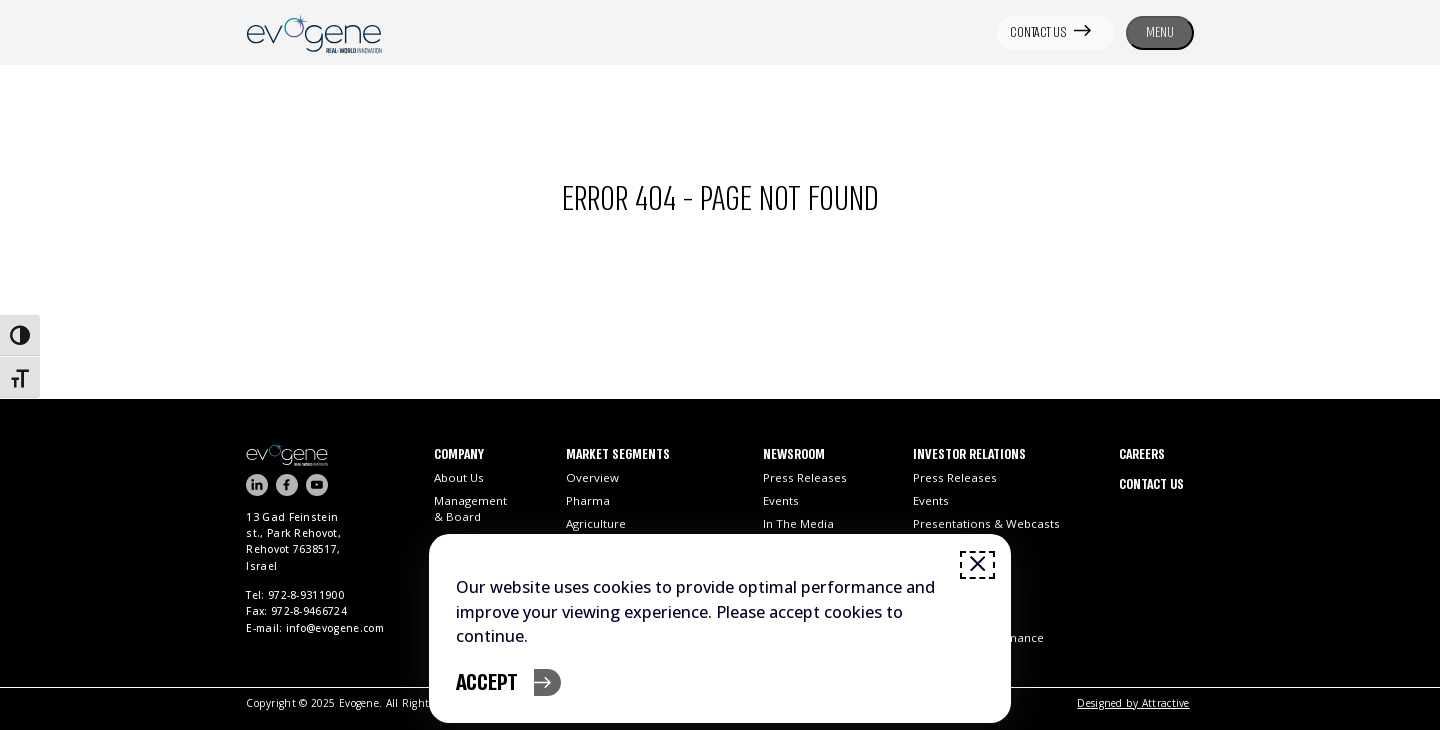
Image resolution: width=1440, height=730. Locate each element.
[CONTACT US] (1056, 33)
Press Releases (805, 477)
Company (459, 455)
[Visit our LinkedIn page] (257, 485)
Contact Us (1151, 485)
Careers (1142, 455)
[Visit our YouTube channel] (317, 485)
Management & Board (470, 508)
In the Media (798, 523)
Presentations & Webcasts (986, 523)
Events (781, 500)
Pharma (588, 500)
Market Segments (618, 455)
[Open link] (314, 32)
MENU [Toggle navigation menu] (1160, 32)
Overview (592, 477)
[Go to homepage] (339, 453)
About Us (459, 477)
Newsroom (794, 455)
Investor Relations (969, 455)
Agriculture (596, 523)
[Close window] (977, 565)
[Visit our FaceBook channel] (287, 485)
